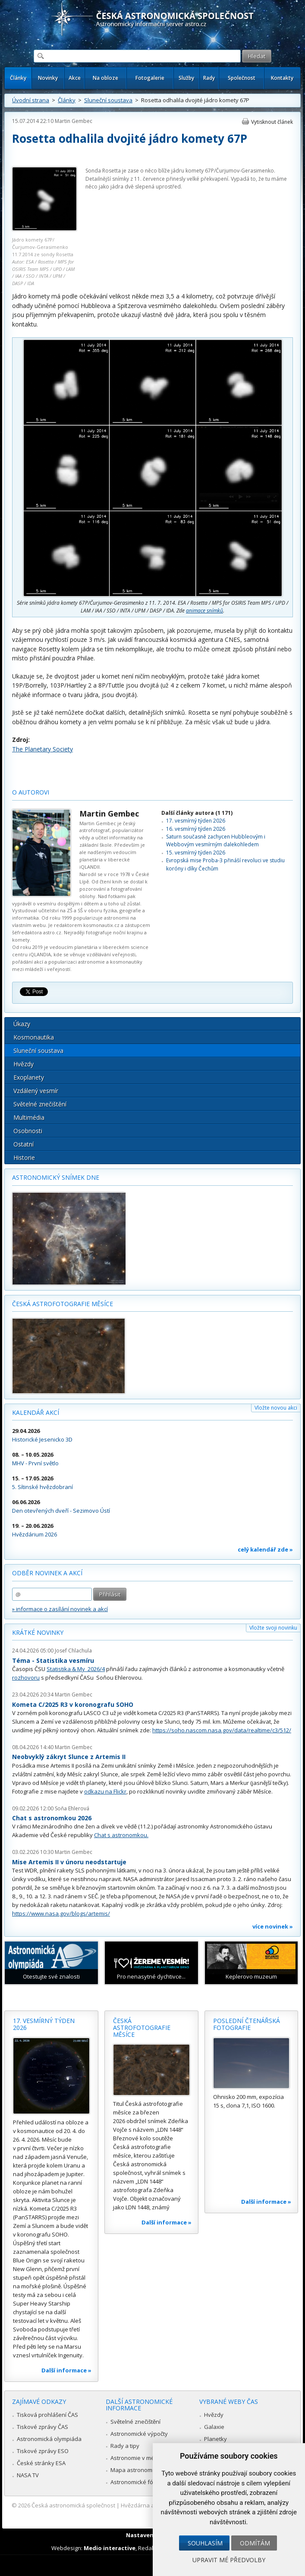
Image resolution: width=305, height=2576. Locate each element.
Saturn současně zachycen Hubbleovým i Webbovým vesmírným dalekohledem (215, 840)
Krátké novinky (37, 1632)
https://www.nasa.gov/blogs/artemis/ (61, 1913)
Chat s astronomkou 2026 (51, 1818)
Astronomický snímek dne (55, 1177)
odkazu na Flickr (105, 1791)
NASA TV (28, 2475)
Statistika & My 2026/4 (76, 1669)
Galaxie (214, 2427)
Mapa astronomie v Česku (144, 2470)
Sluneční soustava (108, 100)
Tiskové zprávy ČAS (42, 2427)
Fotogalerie (149, 78)
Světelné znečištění (39, 1104)
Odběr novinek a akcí (47, 1573)
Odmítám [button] (255, 2543)
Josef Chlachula (73, 1650)
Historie (24, 1157)
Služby (186, 78)
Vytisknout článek (272, 122)
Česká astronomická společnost (73, 2505)
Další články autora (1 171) (197, 813)
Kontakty (282, 78)
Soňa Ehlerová (72, 1808)
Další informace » (66, 2370)
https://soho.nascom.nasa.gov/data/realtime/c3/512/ (221, 1730)
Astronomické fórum (137, 2482)
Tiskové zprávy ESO (43, 2451)
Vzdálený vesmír (35, 1091)
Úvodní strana (30, 100)
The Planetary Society (42, 749)
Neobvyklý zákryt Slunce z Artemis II (69, 1757)
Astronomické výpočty (139, 2434)
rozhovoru (26, 1677)
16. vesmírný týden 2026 (195, 828)
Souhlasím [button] (205, 2543)
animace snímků (204, 610)
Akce (75, 78)
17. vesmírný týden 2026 (195, 820)
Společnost (241, 78)
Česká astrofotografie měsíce (62, 1304)
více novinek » (272, 1926)
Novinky (48, 78)
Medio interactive (109, 2548)
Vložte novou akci (276, 1407)
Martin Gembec (73, 121)
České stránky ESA (41, 2463)
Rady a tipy (124, 2446)
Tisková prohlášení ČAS (47, 2415)
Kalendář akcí (35, 1412)
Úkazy (21, 1024)
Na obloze (105, 78)
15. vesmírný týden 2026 (195, 852)
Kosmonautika (33, 1037)
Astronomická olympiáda (49, 2439)
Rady (209, 78)
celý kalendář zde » (265, 1549)
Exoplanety (28, 1077)
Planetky (215, 2439)
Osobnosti (27, 1131)
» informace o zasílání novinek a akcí (60, 1609)
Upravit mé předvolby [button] (228, 2560)
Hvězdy (23, 1064)
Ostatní (23, 1144)
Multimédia (28, 1117)
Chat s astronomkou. (121, 1835)
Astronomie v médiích (138, 2458)
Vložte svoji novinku (273, 1627)
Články (18, 78)
